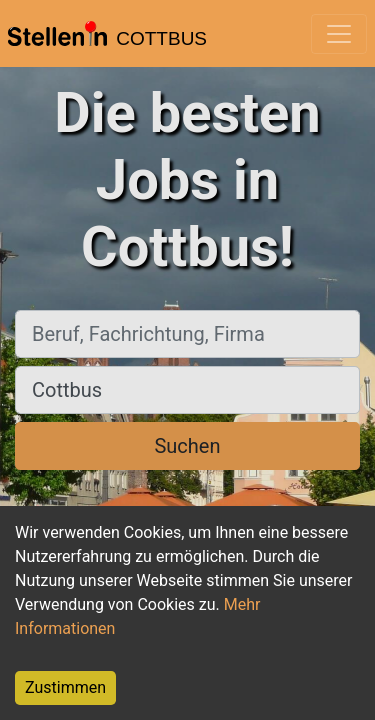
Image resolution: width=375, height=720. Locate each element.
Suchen (187, 446)
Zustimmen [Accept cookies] (65, 687)
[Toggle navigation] (339, 34)
